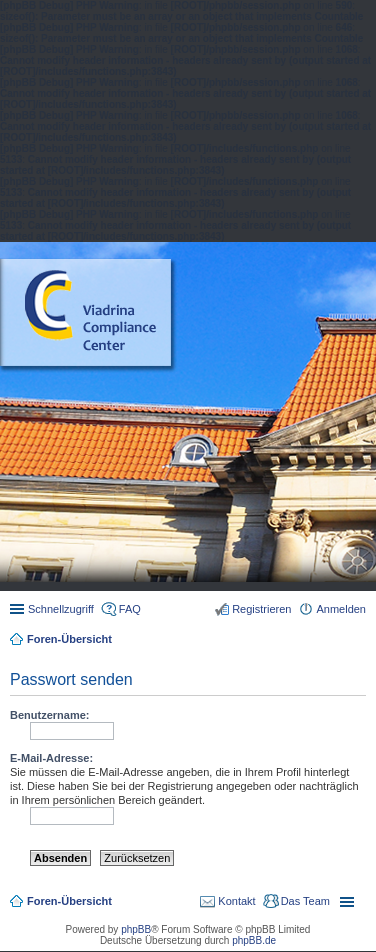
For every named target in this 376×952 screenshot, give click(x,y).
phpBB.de (254, 940)
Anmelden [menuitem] (341, 609)
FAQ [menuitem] (130, 609)
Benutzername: (49, 715)
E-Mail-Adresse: (51, 758)
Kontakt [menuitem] (236, 901)
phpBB (136, 929)
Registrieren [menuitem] (261, 609)
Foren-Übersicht (69, 639)
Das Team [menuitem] (305, 901)
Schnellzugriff (61, 609)
